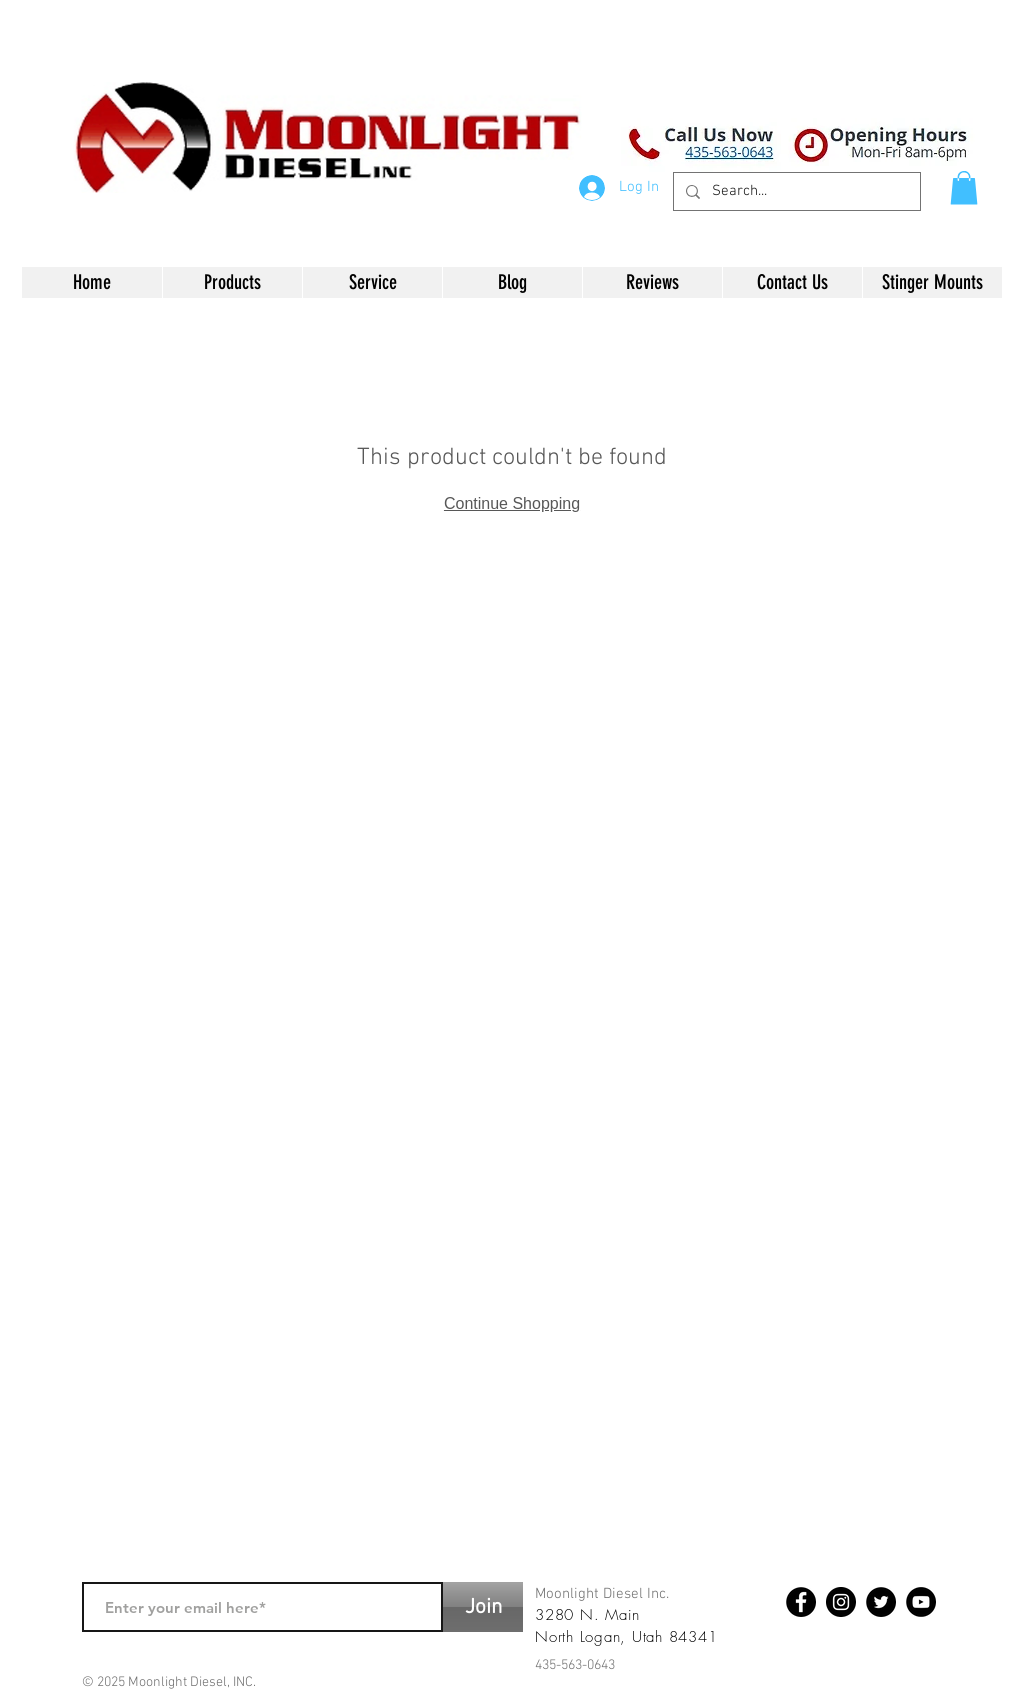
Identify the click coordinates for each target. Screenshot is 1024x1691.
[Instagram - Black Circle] (841, 1602)
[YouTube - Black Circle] (921, 1602)
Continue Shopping (512, 503)
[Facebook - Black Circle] (801, 1602)
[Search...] (795, 191)
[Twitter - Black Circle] (881, 1602)
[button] (964, 187)
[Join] (483, 1607)
